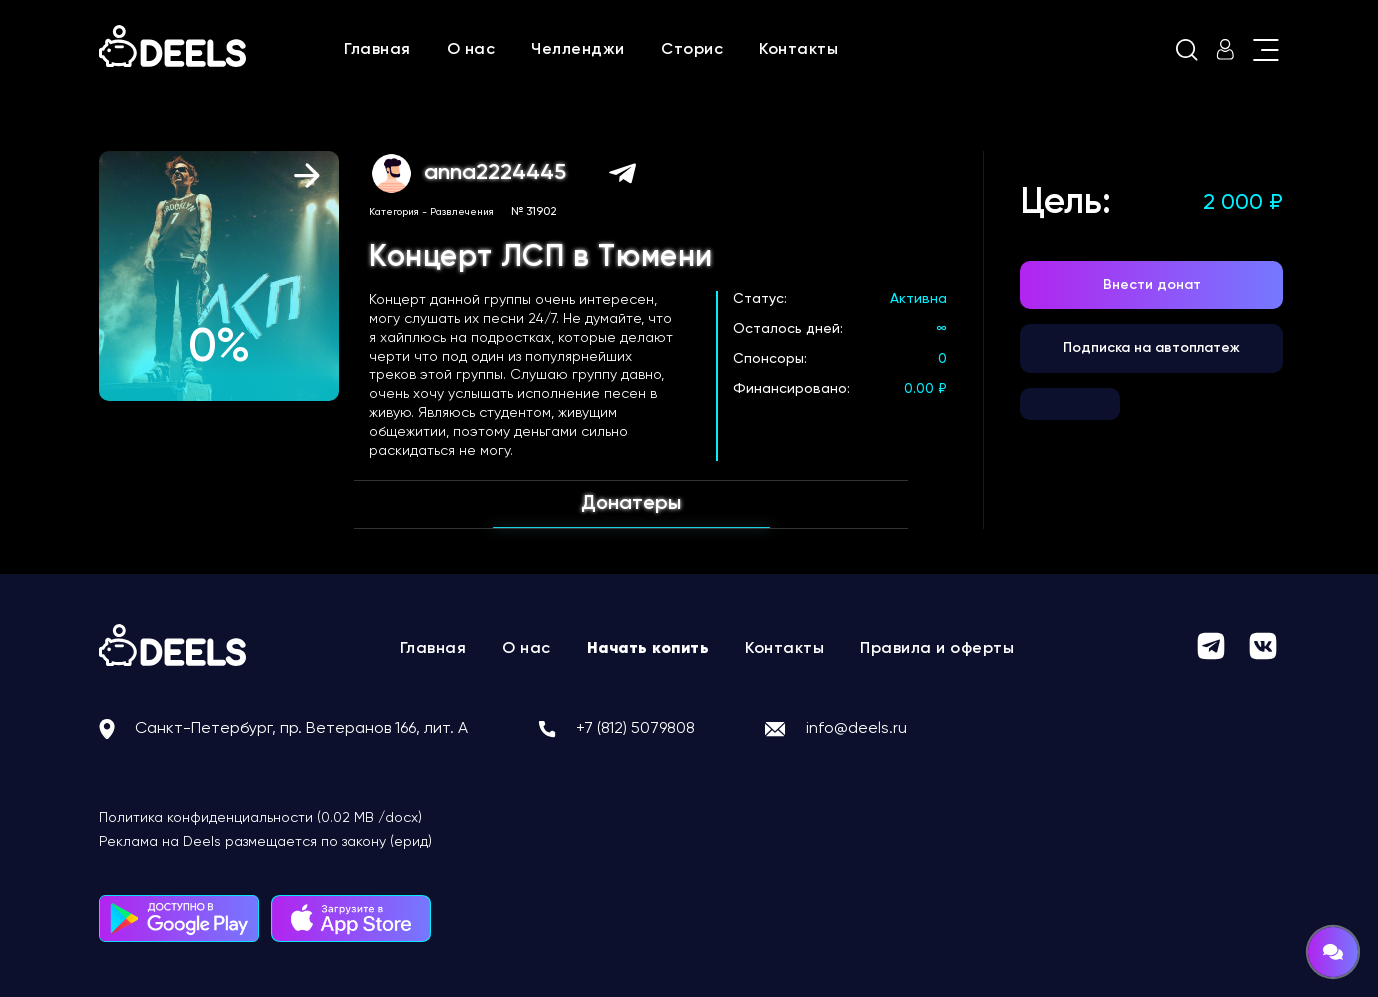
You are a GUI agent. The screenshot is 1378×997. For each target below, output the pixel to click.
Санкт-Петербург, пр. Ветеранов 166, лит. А (301, 729)
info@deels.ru (856, 729)
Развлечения (462, 212)
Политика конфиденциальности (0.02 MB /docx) (260, 818)
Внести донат (1152, 285)
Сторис (692, 50)
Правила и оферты (937, 649)
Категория (394, 212)
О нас (471, 50)
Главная (377, 50)
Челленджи (578, 50)
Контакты (798, 50)
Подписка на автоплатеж (1151, 348)
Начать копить (648, 649)
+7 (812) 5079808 (635, 729)
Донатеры (631, 504)
